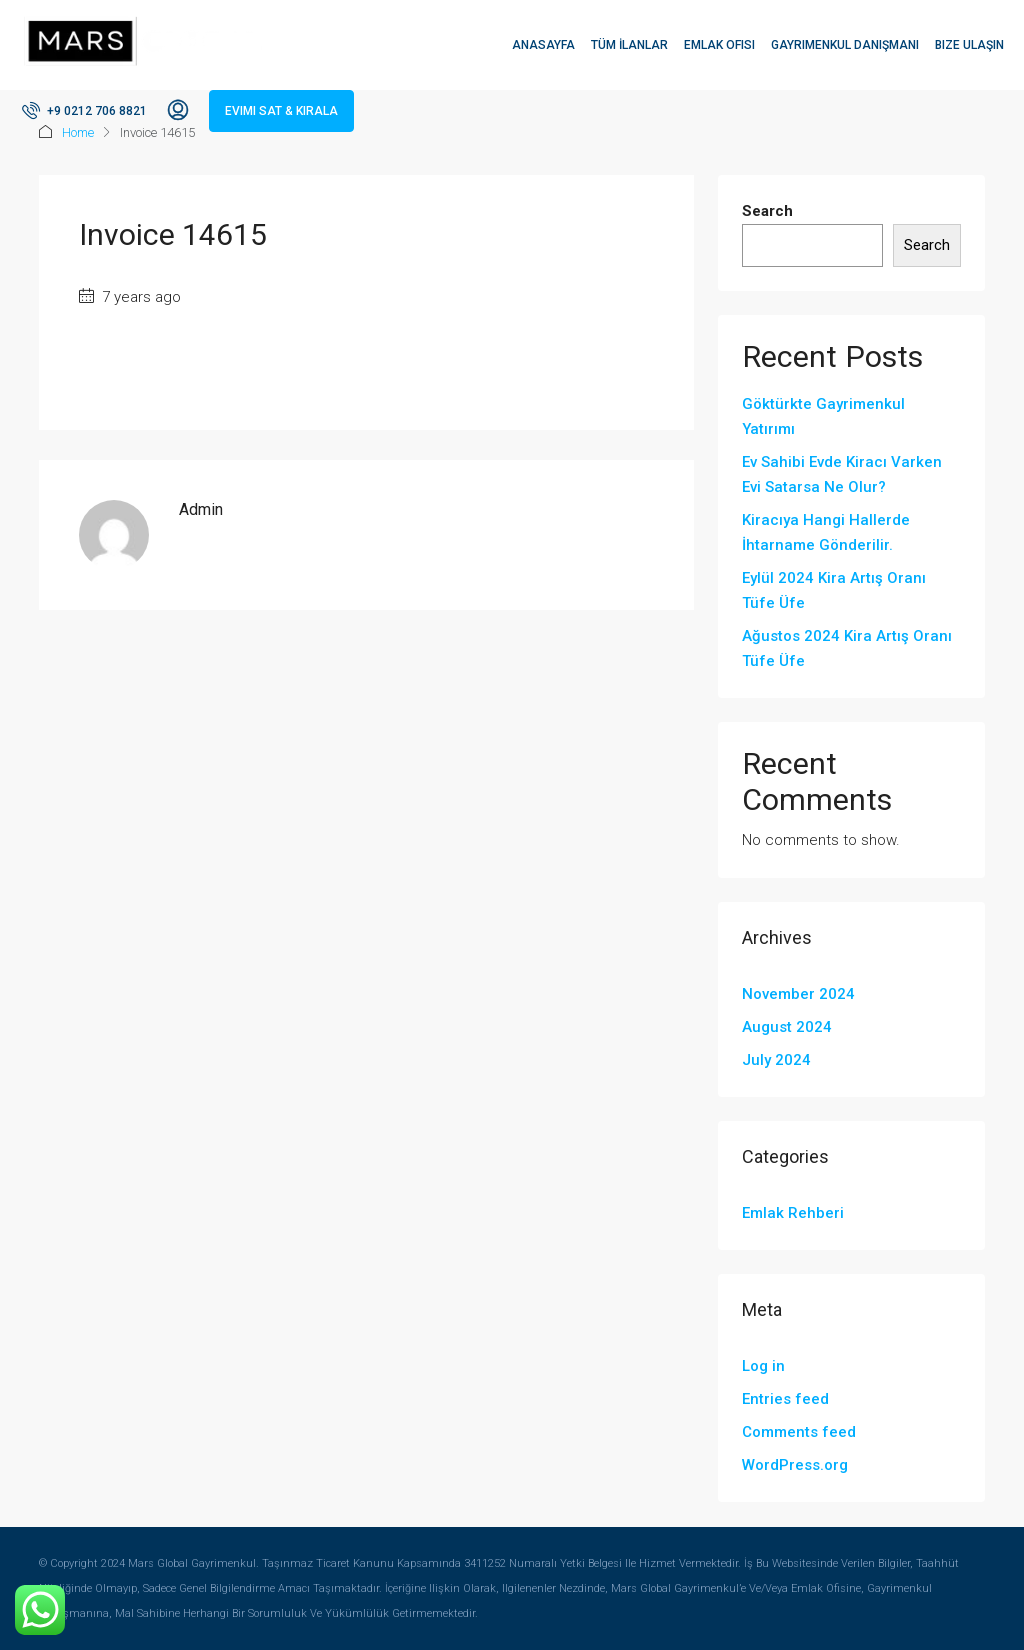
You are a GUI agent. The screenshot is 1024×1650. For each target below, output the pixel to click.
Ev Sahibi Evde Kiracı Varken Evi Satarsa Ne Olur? (842, 474)
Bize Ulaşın (969, 45)
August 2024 (787, 1027)
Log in (763, 1366)
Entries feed (785, 1399)
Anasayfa (543, 45)
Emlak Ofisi (719, 45)
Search (767, 211)
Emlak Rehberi (793, 1213)
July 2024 (776, 1060)
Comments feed (799, 1432)
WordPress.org (795, 1465)
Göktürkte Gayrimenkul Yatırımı (823, 416)
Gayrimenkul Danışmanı (845, 45)
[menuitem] (84, 111)
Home (78, 132)
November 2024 (798, 994)
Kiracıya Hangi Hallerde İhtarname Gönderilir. (826, 532)
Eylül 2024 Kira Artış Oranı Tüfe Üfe (834, 590)
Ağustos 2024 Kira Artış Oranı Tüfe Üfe (847, 648)
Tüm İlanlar (629, 45)
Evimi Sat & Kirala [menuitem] (281, 111)
